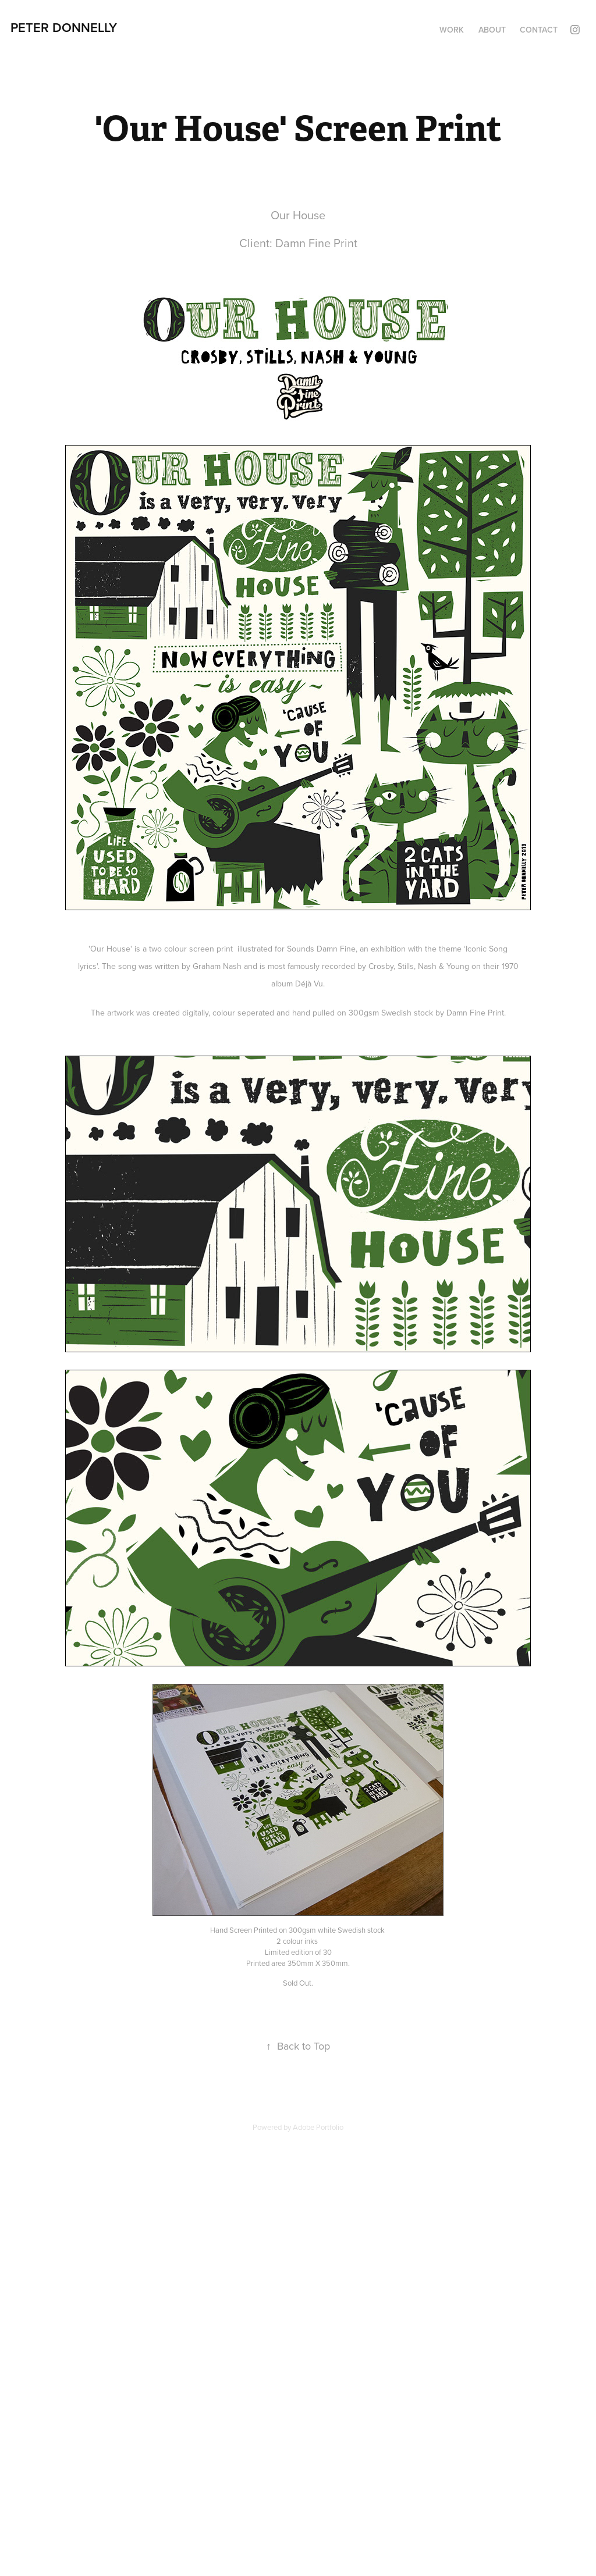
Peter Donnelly (63, 27)
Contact (539, 29)
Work (451, 29)
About (492, 29)
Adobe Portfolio (318, 2127)
